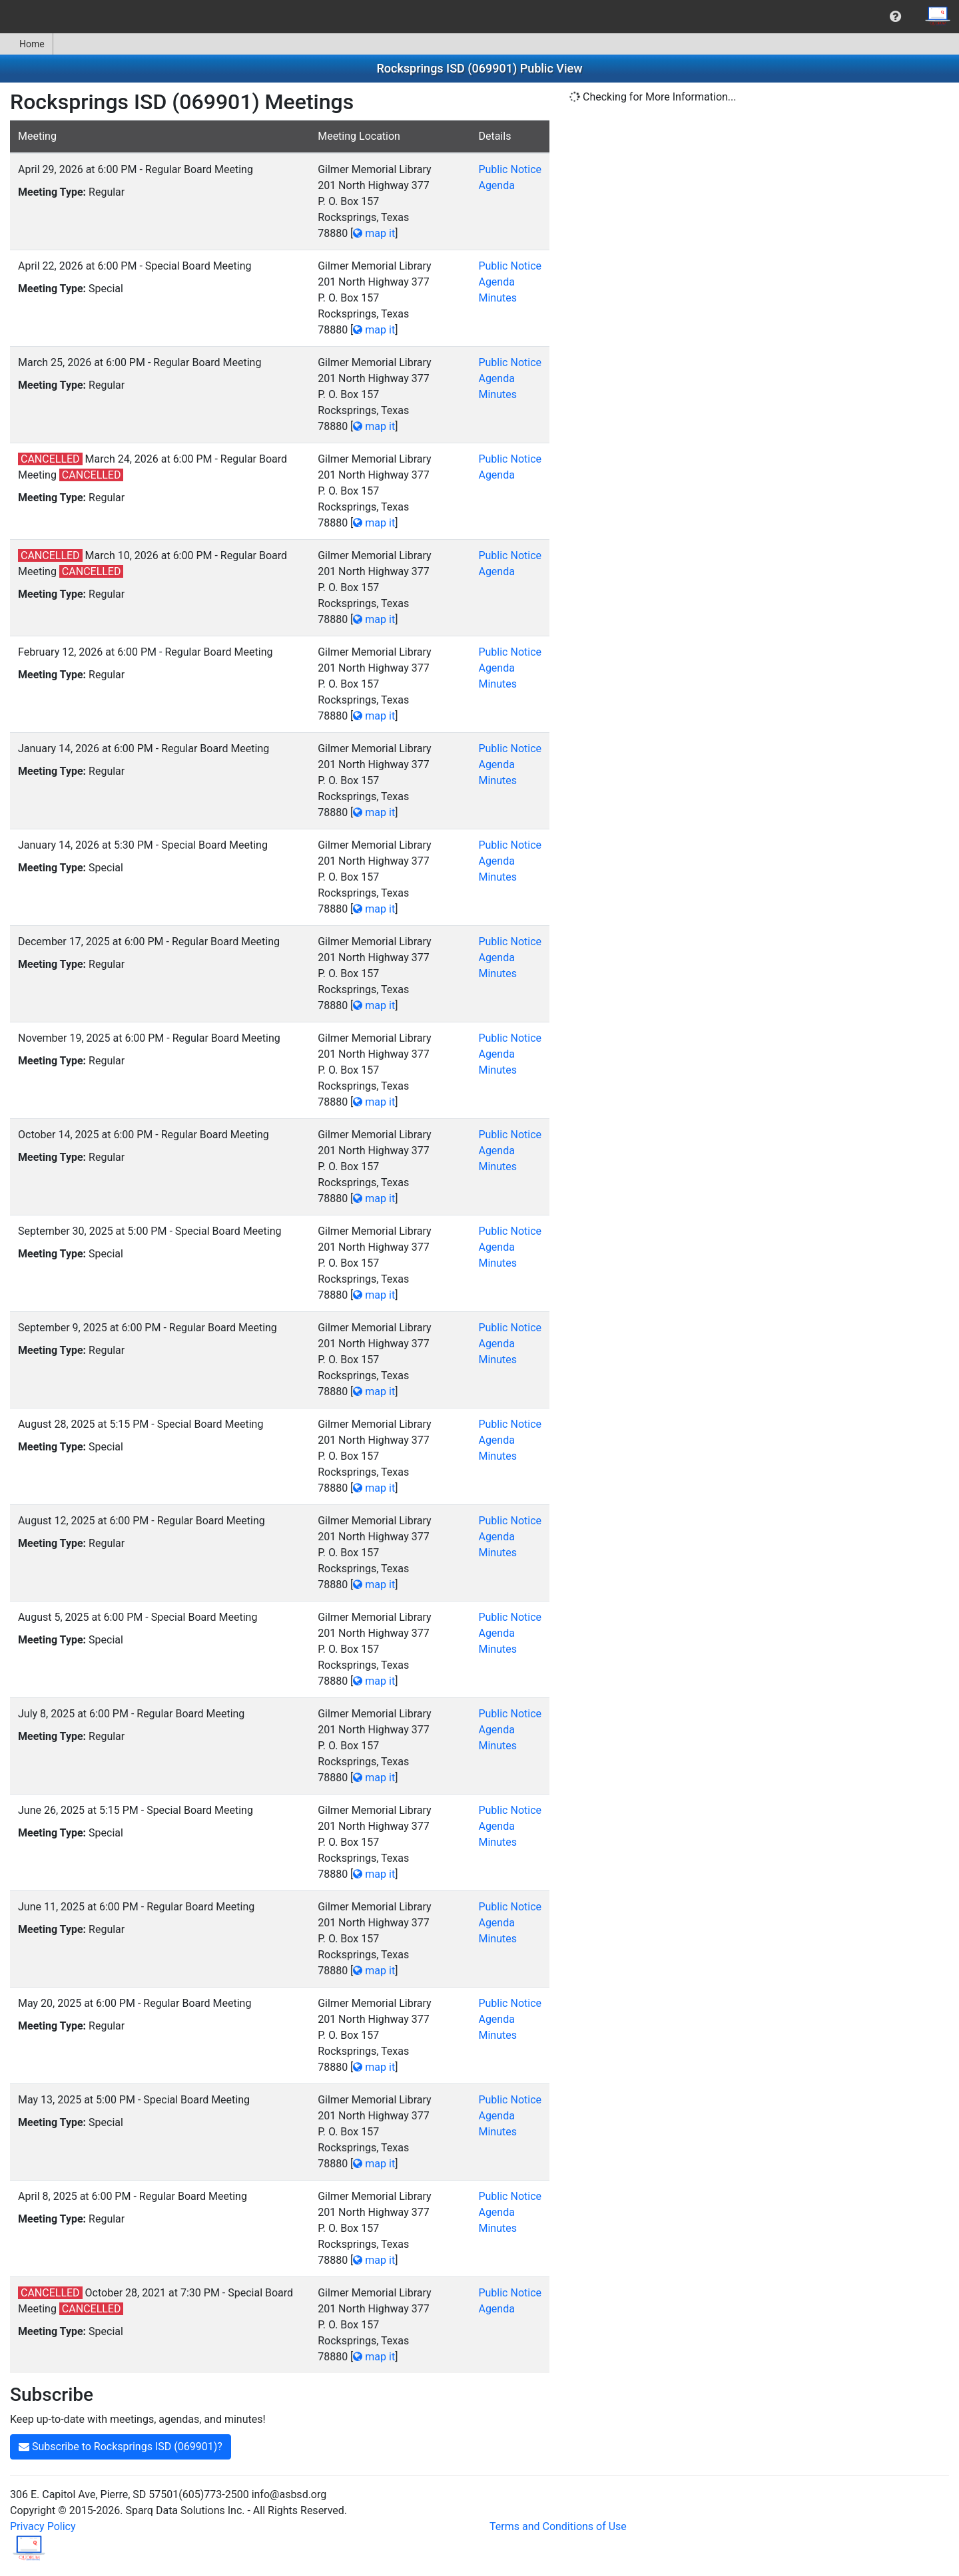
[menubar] (479, 16)
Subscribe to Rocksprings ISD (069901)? (120, 2446)
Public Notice (509, 169)
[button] (895, 16)
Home (26, 44)
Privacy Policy (43, 2526)
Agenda (496, 185)
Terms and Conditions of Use (558, 2526)
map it (374, 233)
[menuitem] (895, 16)
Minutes (497, 298)
